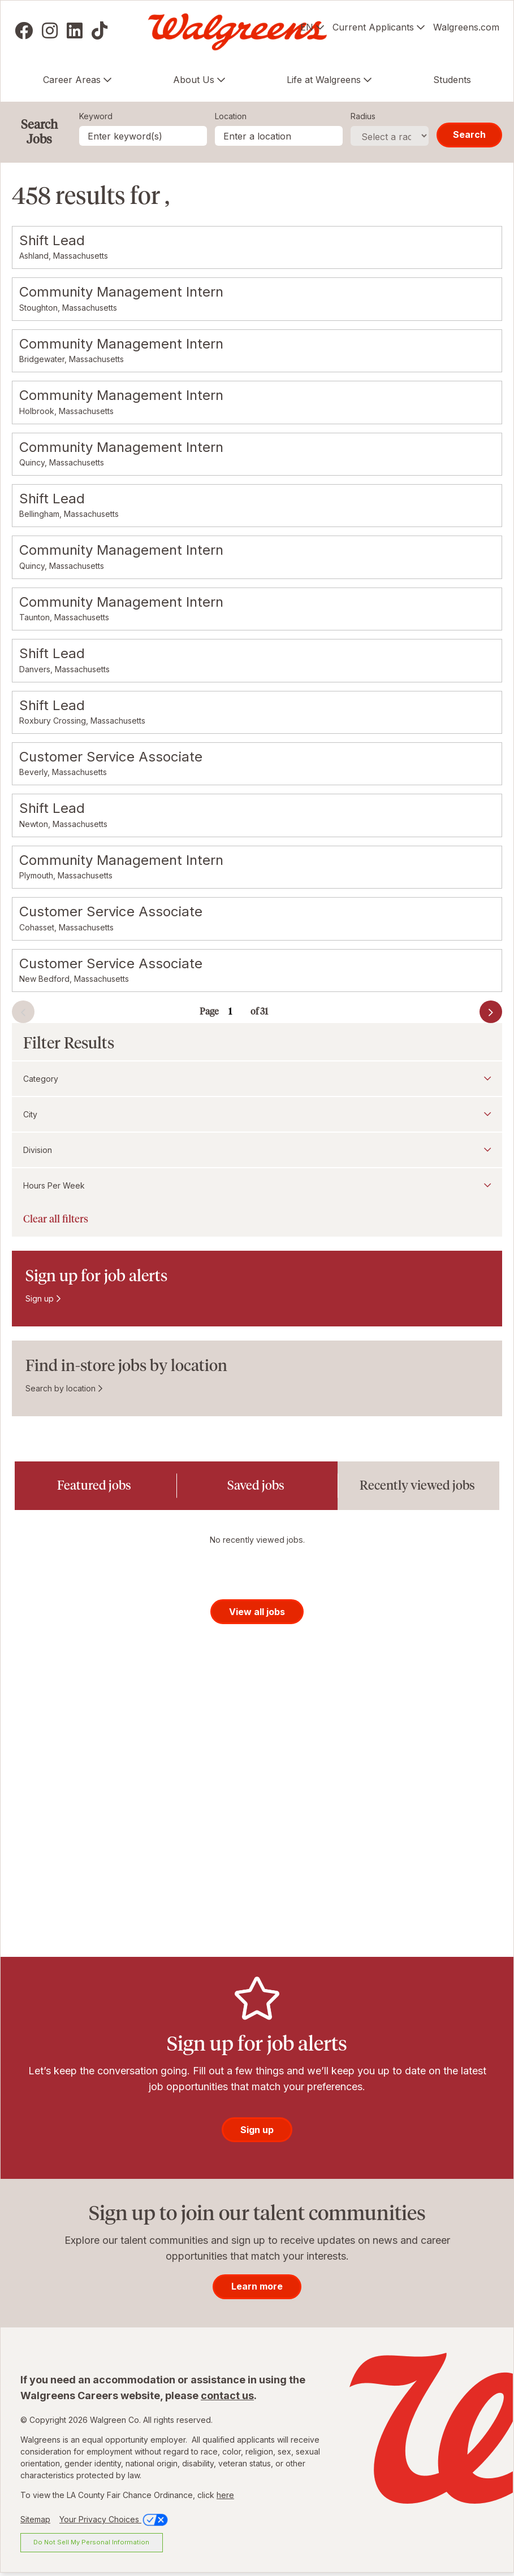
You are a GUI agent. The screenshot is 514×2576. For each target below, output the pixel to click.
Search (469, 134)
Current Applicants (373, 27)
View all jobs (257, 1614)
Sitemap (35, 2522)
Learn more (257, 2289)
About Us (193, 79)
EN (306, 27)
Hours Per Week (54, 1185)
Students (452, 79)
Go (271, 1005)
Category (40, 1079)
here (225, 2498)
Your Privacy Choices (114, 2522)
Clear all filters (55, 1219)
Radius (363, 116)
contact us (227, 2399)
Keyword (96, 116)
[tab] (95, 1485)
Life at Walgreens (324, 79)
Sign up (39, 1298)
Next (471, 1015)
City (30, 1114)
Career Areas (72, 79)
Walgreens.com (466, 27)
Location (231, 116)
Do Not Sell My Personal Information (91, 2545)
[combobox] (279, 136)
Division (37, 1150)
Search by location (60, 1388)
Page (209, 1011)
